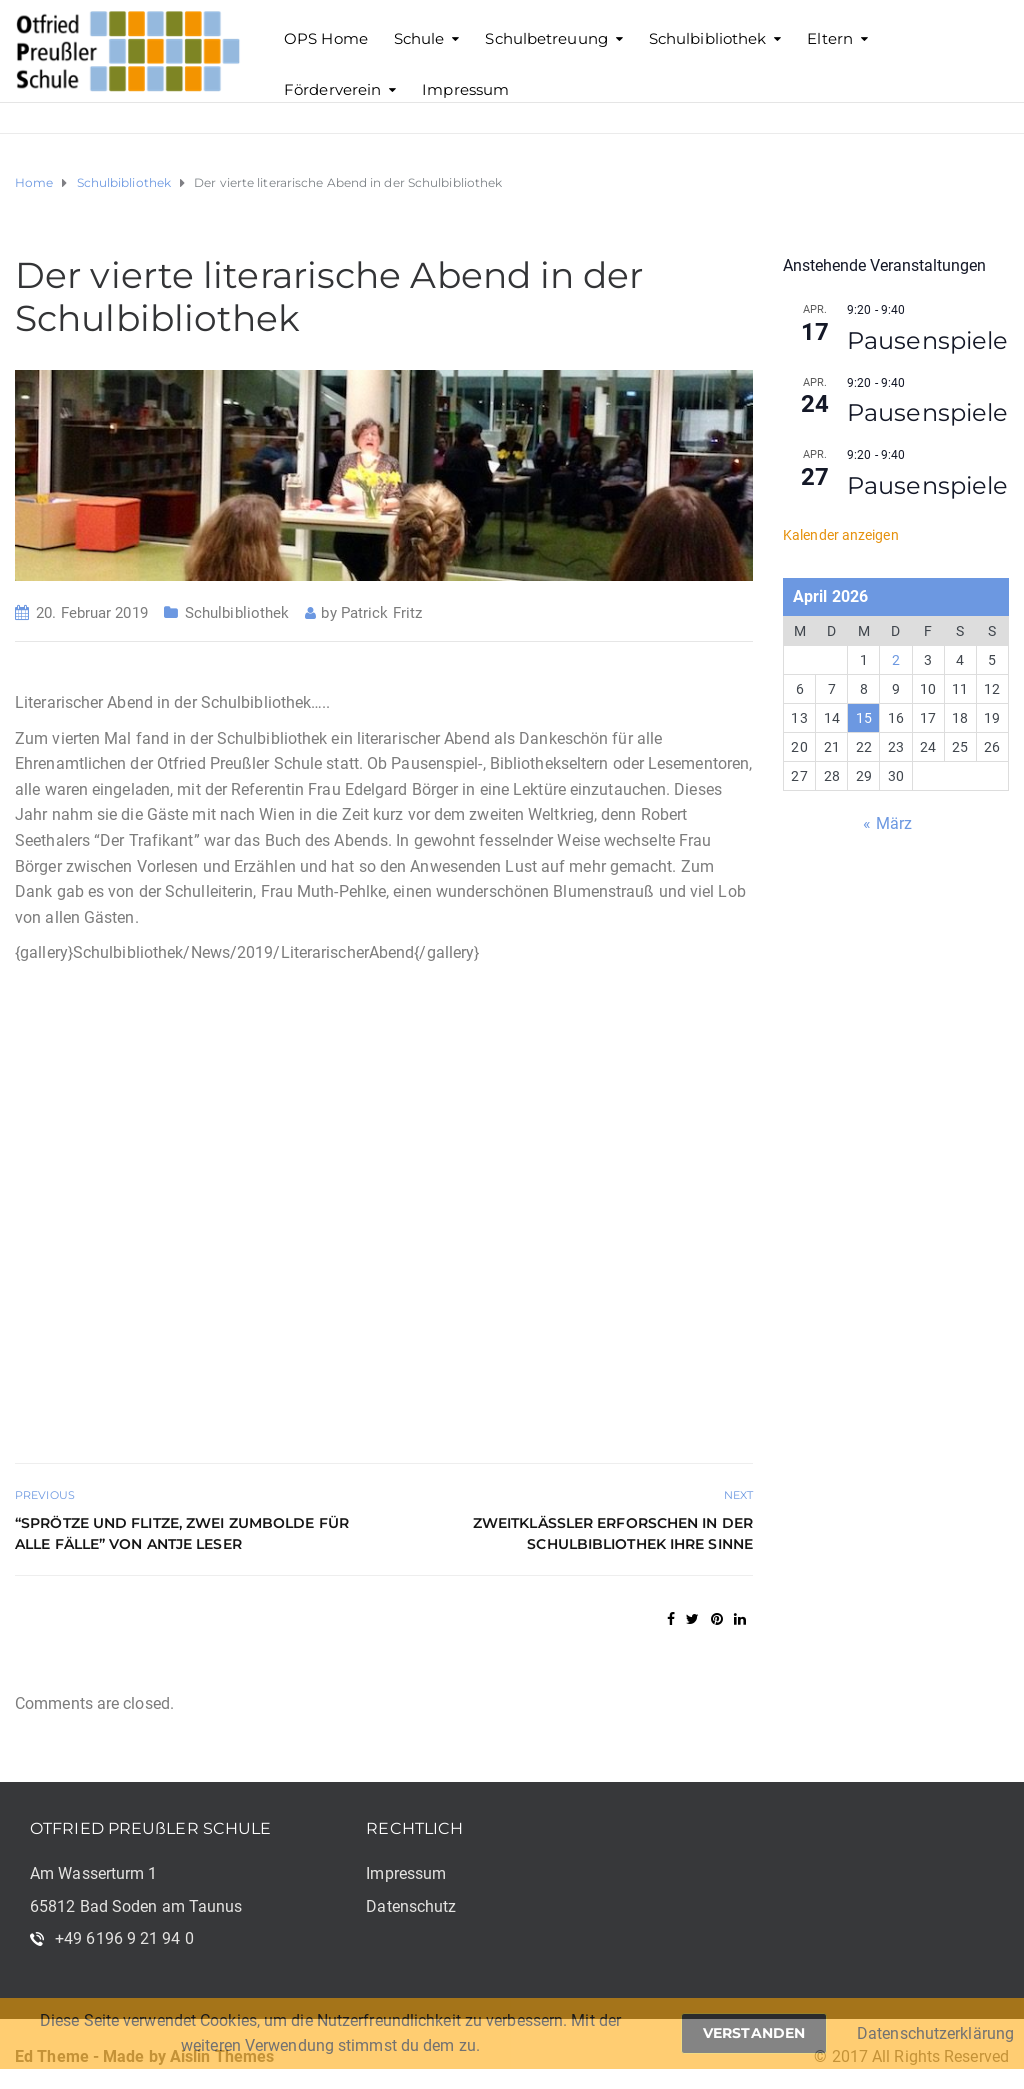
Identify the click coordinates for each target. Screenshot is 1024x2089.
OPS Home (326, 38)
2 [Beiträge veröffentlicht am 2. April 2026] (896, 660)
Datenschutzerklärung (935, 2033)
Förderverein (332, 89)
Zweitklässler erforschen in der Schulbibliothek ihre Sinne (613, 1533)
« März (887, 823)
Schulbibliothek (708, 38)
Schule (419, 38)
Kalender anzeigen (841, 535)
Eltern (830, 38)
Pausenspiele (927, 340)
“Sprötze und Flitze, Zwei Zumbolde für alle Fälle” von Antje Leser (182, 1533)
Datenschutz (411, 1906)
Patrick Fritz (381, 613)
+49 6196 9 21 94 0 (124, 1938)
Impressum (465, 89)
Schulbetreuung (546, 38)
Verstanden (754, 2033)
